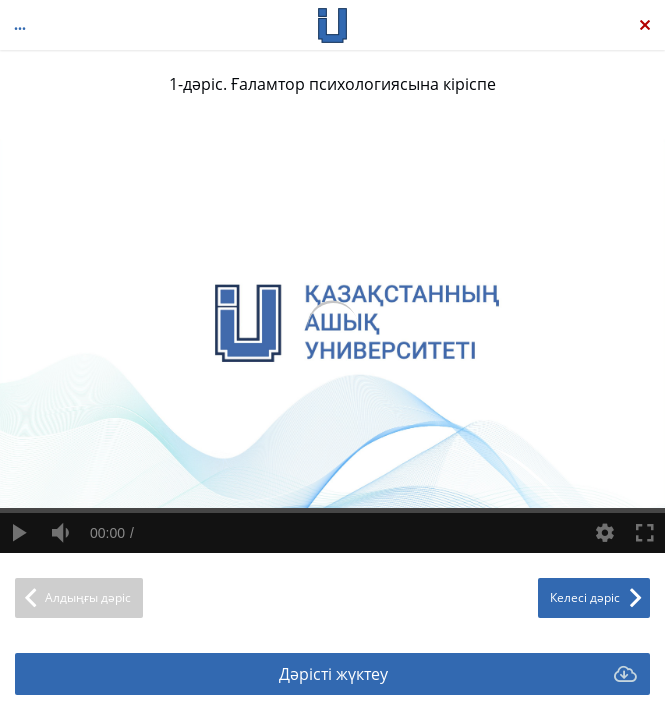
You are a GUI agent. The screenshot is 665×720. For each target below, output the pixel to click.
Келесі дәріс (585, 597)
